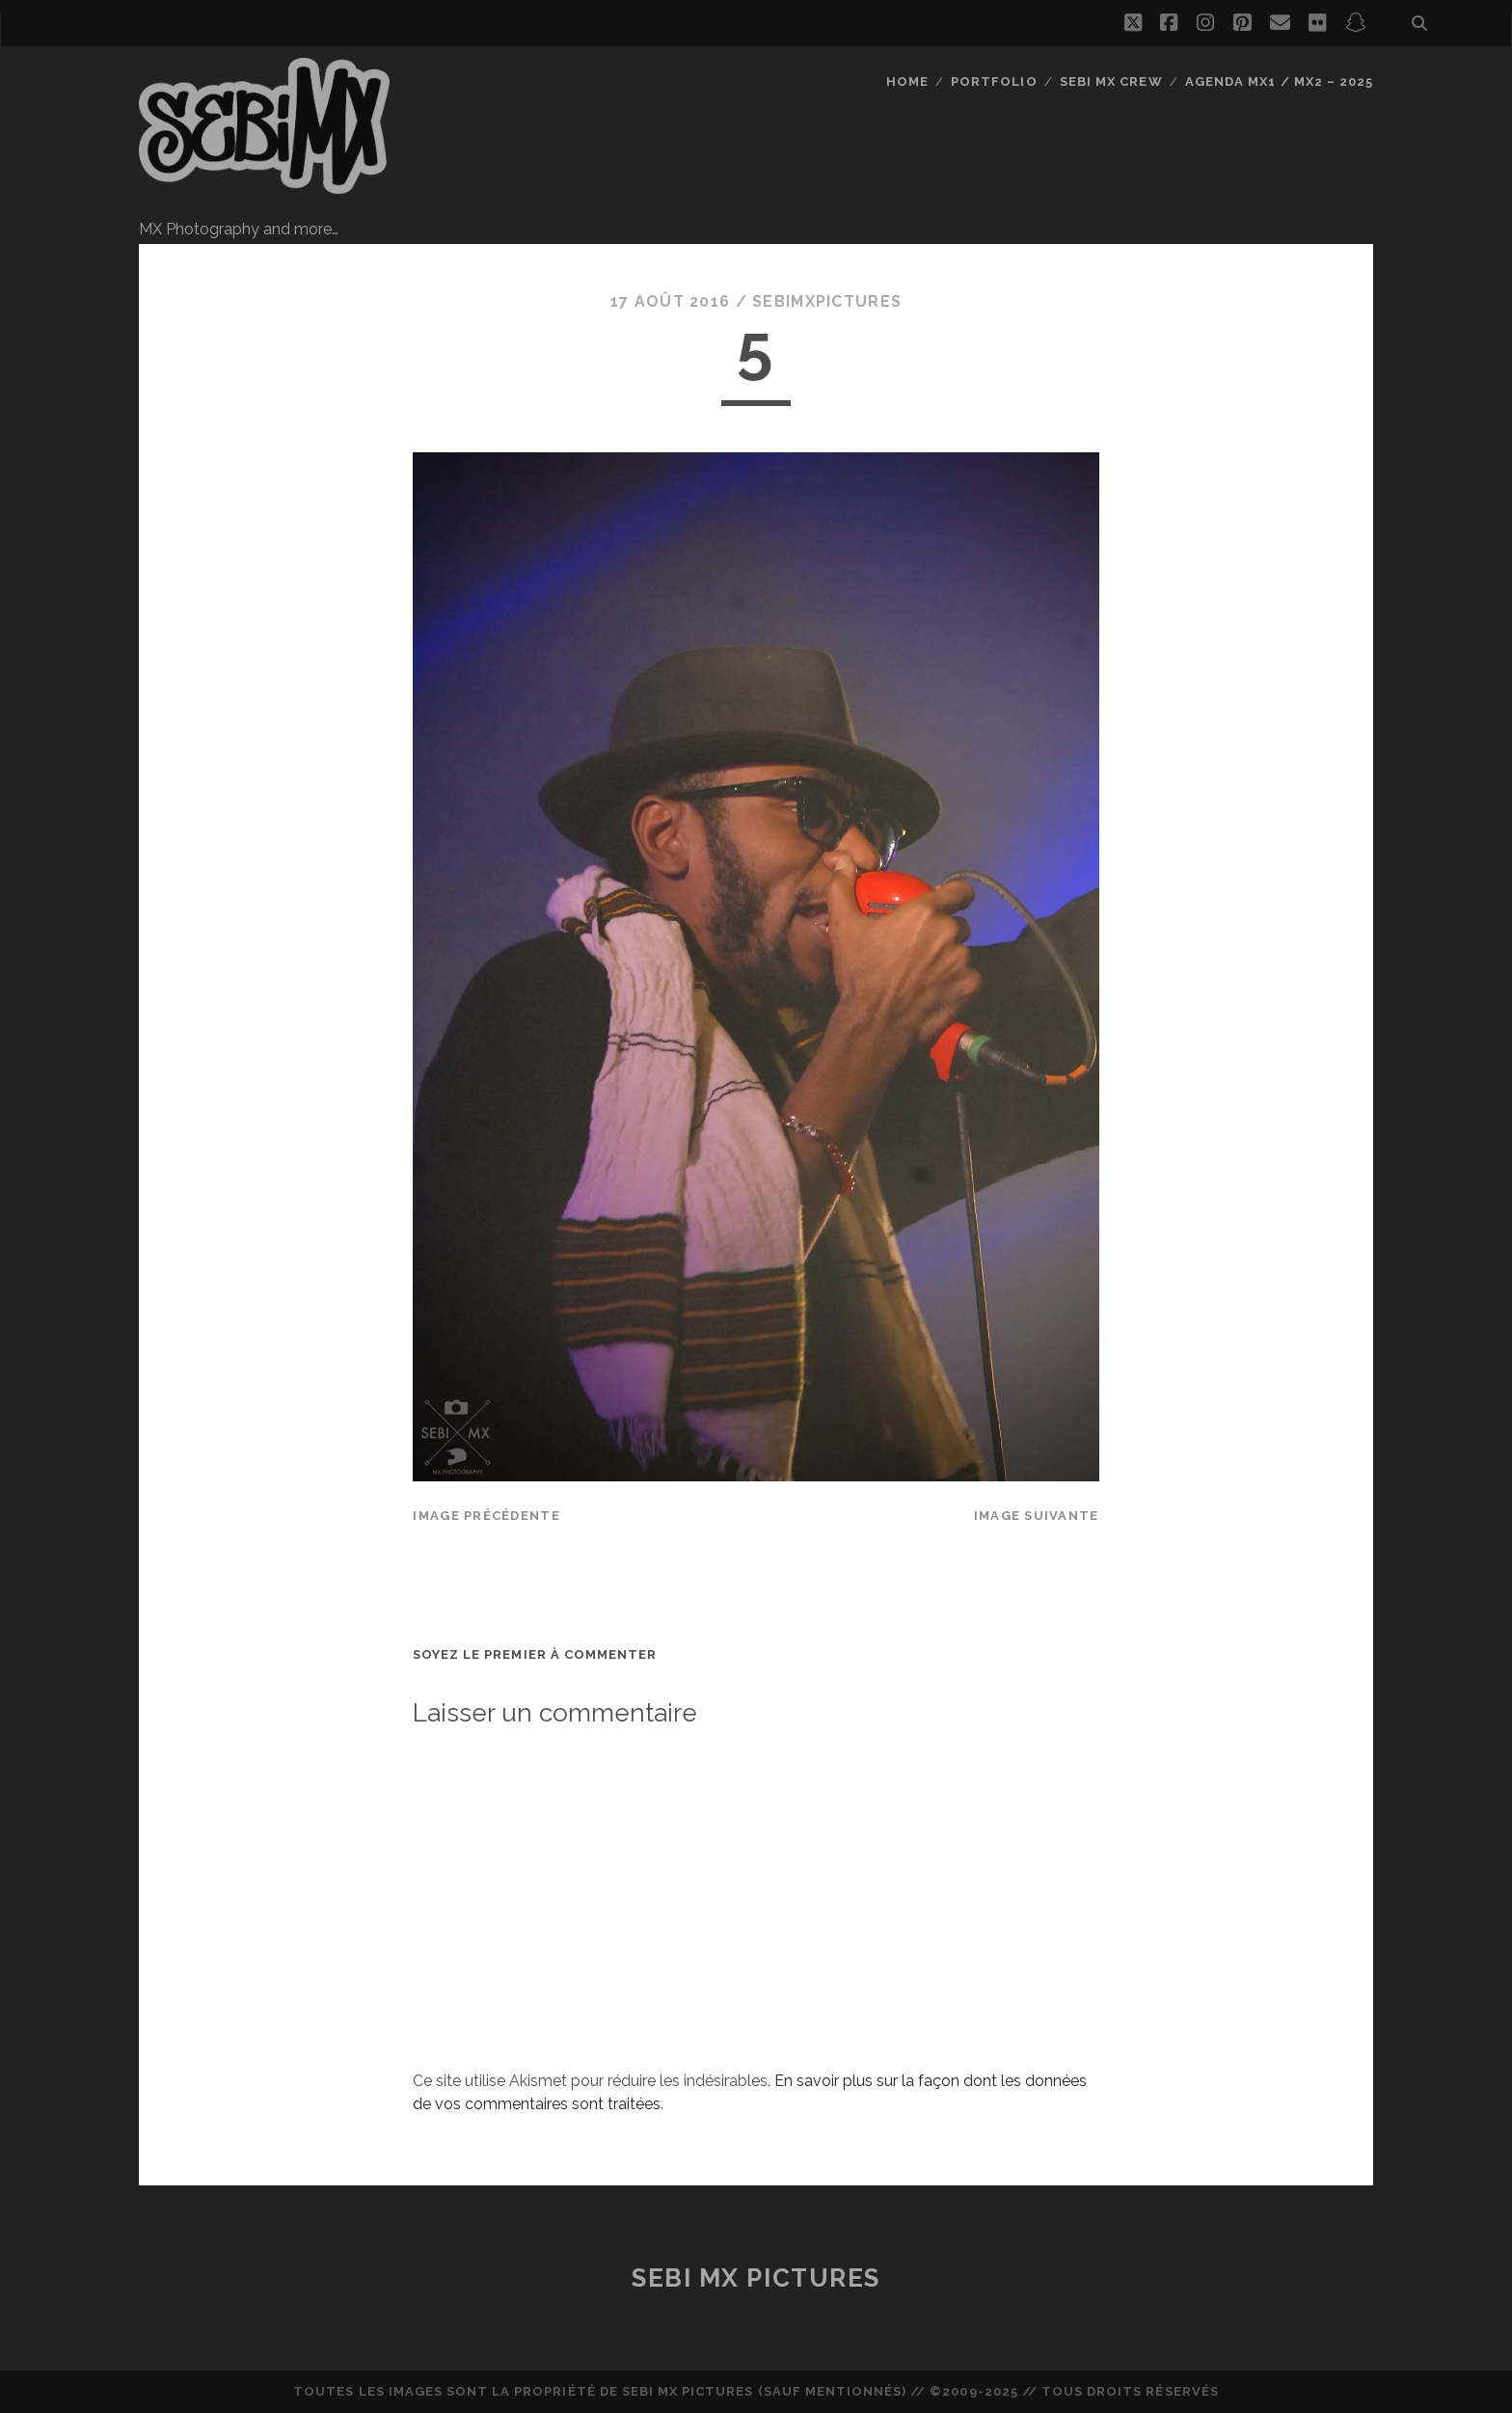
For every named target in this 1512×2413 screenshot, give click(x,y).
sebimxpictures (827, 301)
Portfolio (994, 81)
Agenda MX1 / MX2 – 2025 (1279, 81)
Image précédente (486, 1515)
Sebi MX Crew (1111, 81)
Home (907, 81)
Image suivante (1036, 1515)
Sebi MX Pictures (756, 2278)
